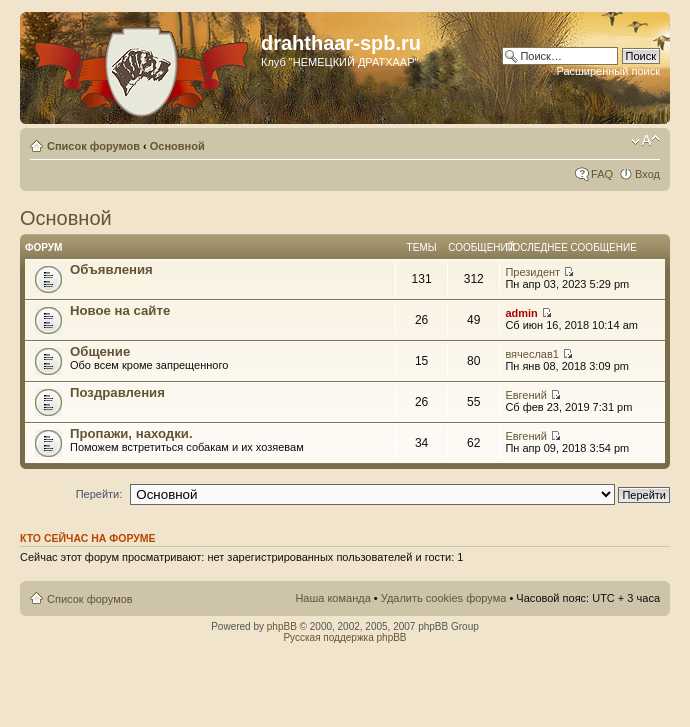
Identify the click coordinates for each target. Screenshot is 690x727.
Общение (100, 351)
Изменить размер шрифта (645, 142)
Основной (177, 146)
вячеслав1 (532, 354)
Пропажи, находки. (131, 433)
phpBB (282, 626)
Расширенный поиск (608, 71)
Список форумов (93, 146)
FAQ (602, 174)
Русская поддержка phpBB (344, 637)
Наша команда (332, 598)
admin (521, 313)
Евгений (525, 395)
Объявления (111, 269)
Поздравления (117, 392)
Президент (532, 272)
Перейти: (99, 494)
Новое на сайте (120, 310)
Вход (647, 174)
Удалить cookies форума (444, 598)
